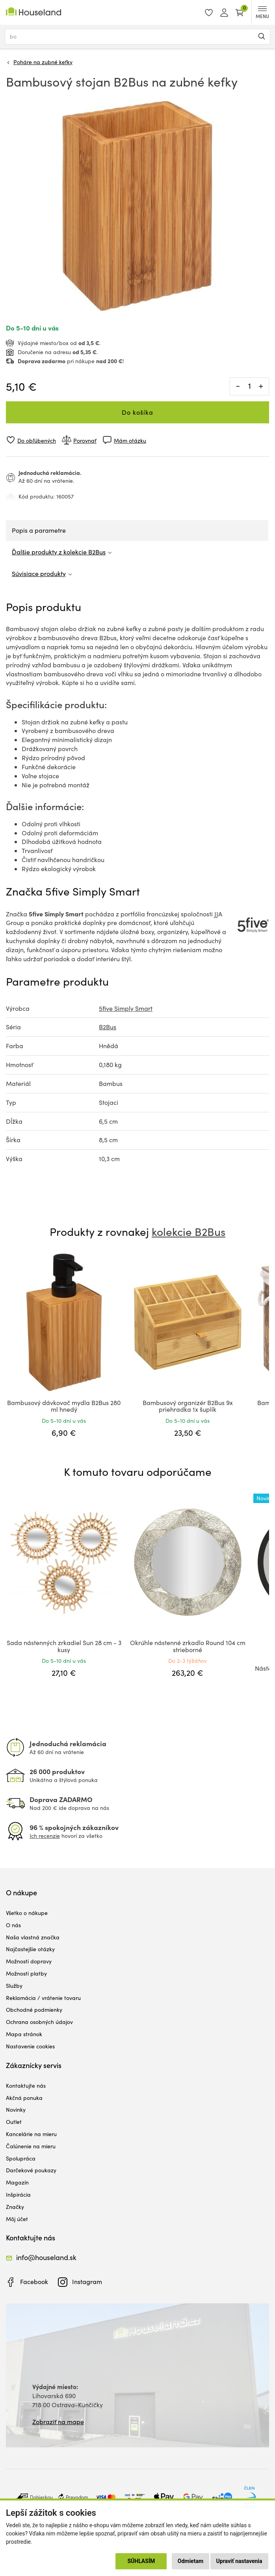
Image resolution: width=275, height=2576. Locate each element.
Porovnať (85, 440)
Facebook (34, 2281)
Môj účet (17, 2219)
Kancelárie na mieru (31, 2134)
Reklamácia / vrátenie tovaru (43, 1998)
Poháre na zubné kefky (42, 62)
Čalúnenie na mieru (31, 2146)
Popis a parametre (39, 530)
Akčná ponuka (24, 2097)
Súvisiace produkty (39, 573)
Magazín (17, 2182)
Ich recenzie (45, 1835)
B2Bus (107, 1027)
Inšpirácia (18, 2194)
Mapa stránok (24, 2034)
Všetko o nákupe (27, 1913)
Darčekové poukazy (31, 2170)
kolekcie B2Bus (188, 1231)
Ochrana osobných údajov (39, 2022)
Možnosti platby (26, 1973)
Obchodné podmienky (34, 2009)
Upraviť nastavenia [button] (239, 2561)
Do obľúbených (36, 440)
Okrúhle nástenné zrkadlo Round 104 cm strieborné (187, 1646)
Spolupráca (20, 2158)
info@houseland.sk (46, 2257)
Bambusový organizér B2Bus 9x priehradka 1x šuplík (188, 1406)
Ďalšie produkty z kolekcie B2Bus (59, 552)
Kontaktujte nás (26, 2085)
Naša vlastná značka (32, 1937)
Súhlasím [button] (141, 2561)
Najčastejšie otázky (30, 1949)
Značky (15, 2206)
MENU (262, 12)
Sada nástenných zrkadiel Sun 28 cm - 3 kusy (64, 1646)
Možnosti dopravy (29, 1961)
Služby (14, 1985)
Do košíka (137, 412)
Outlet (14, 2121)
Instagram (87, 2281)
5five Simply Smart (125, 1008)
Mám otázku (130, 440)
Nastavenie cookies (30, 2046)
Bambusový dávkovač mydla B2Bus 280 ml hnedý (64, 1406)
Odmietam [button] (190, 2561)
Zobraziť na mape (58, 2421)
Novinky (16, 2109)
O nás (13, 1925)
